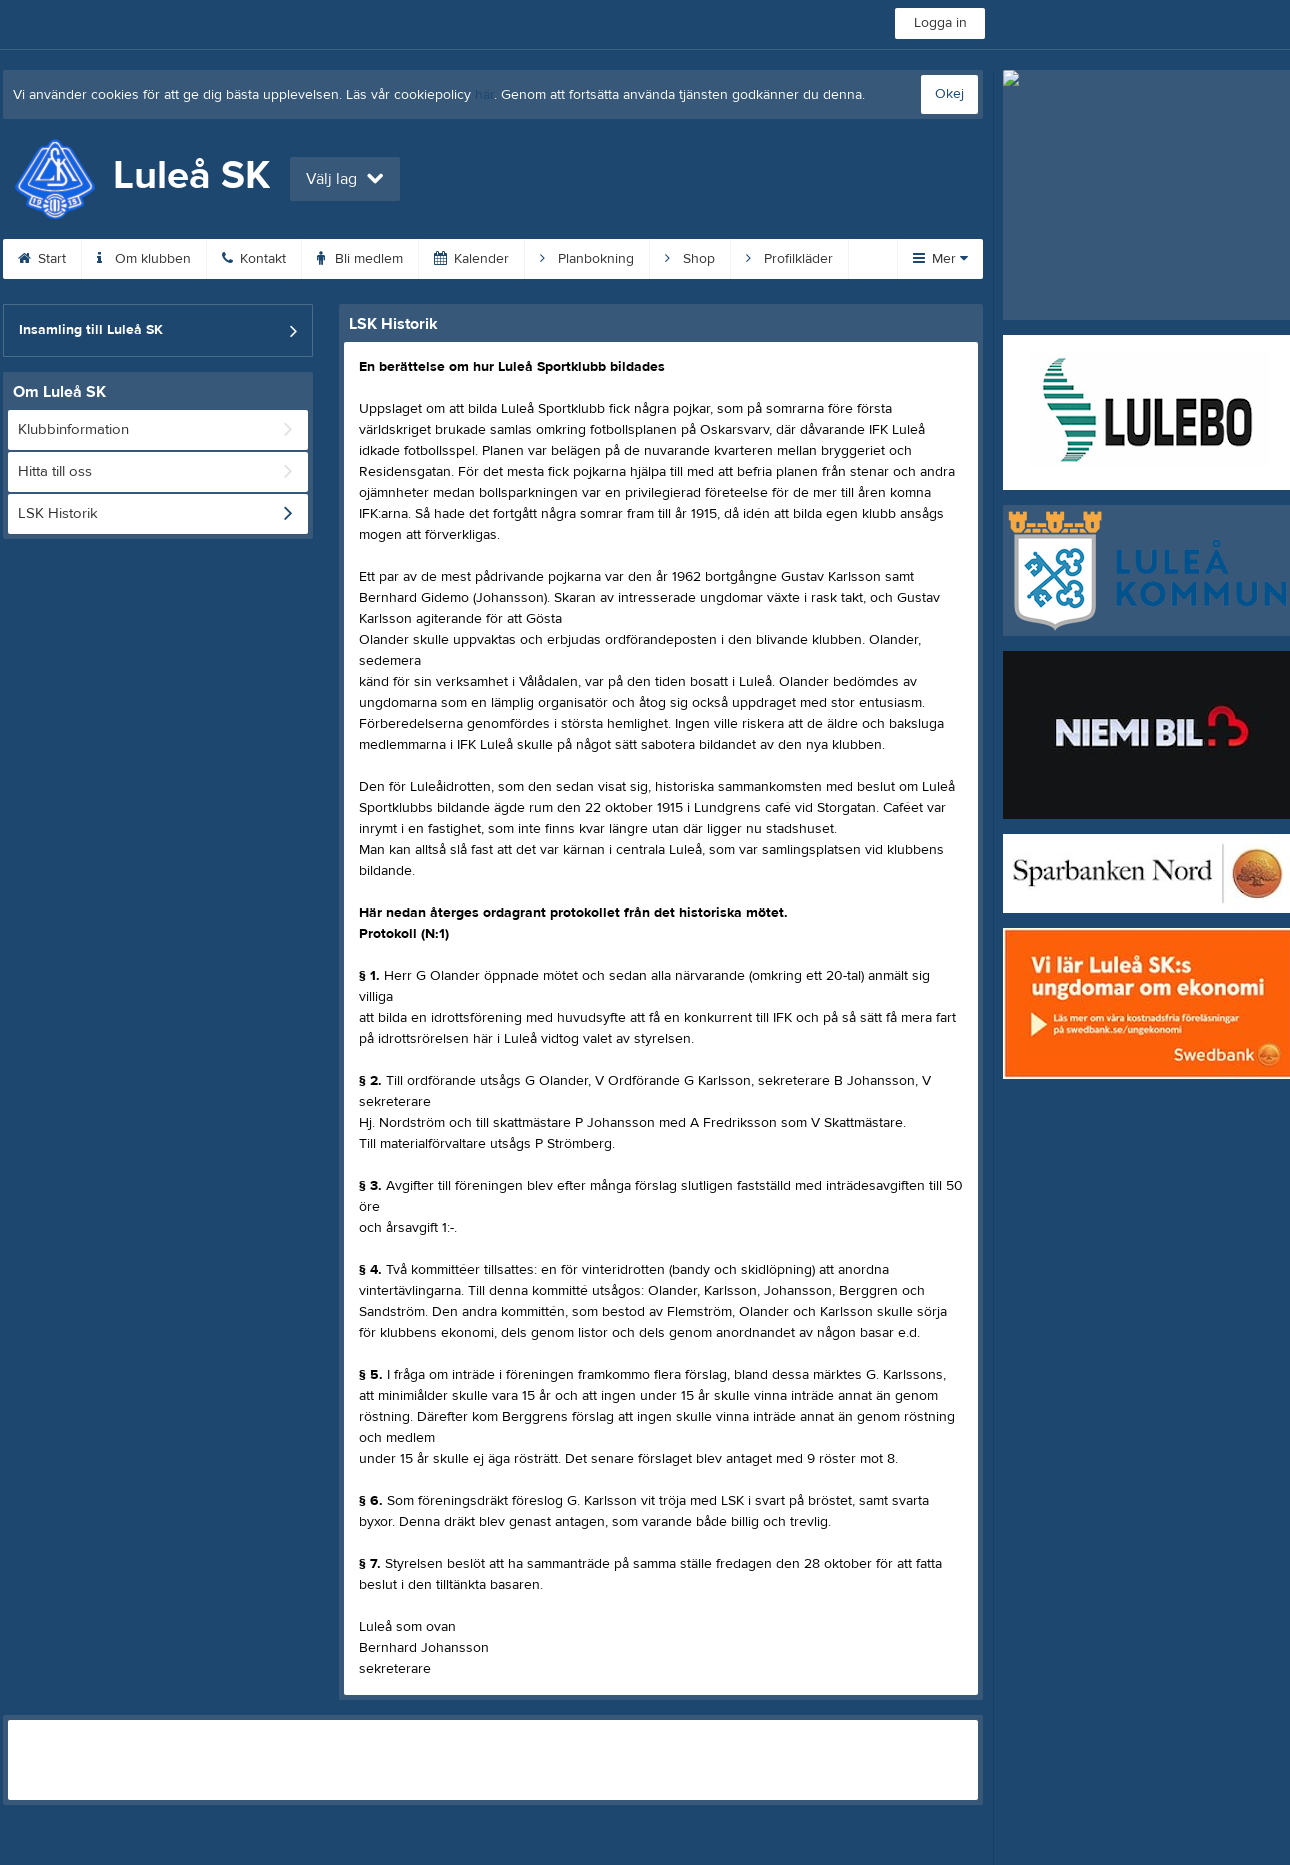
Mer (940, 259)
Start (42, 259)
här (484, 95)
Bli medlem (360, 259)
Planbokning (587, 259)
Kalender (471, 259)
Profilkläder (789, 259)
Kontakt (254, 259)
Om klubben (144, 259)
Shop (690, 259)
